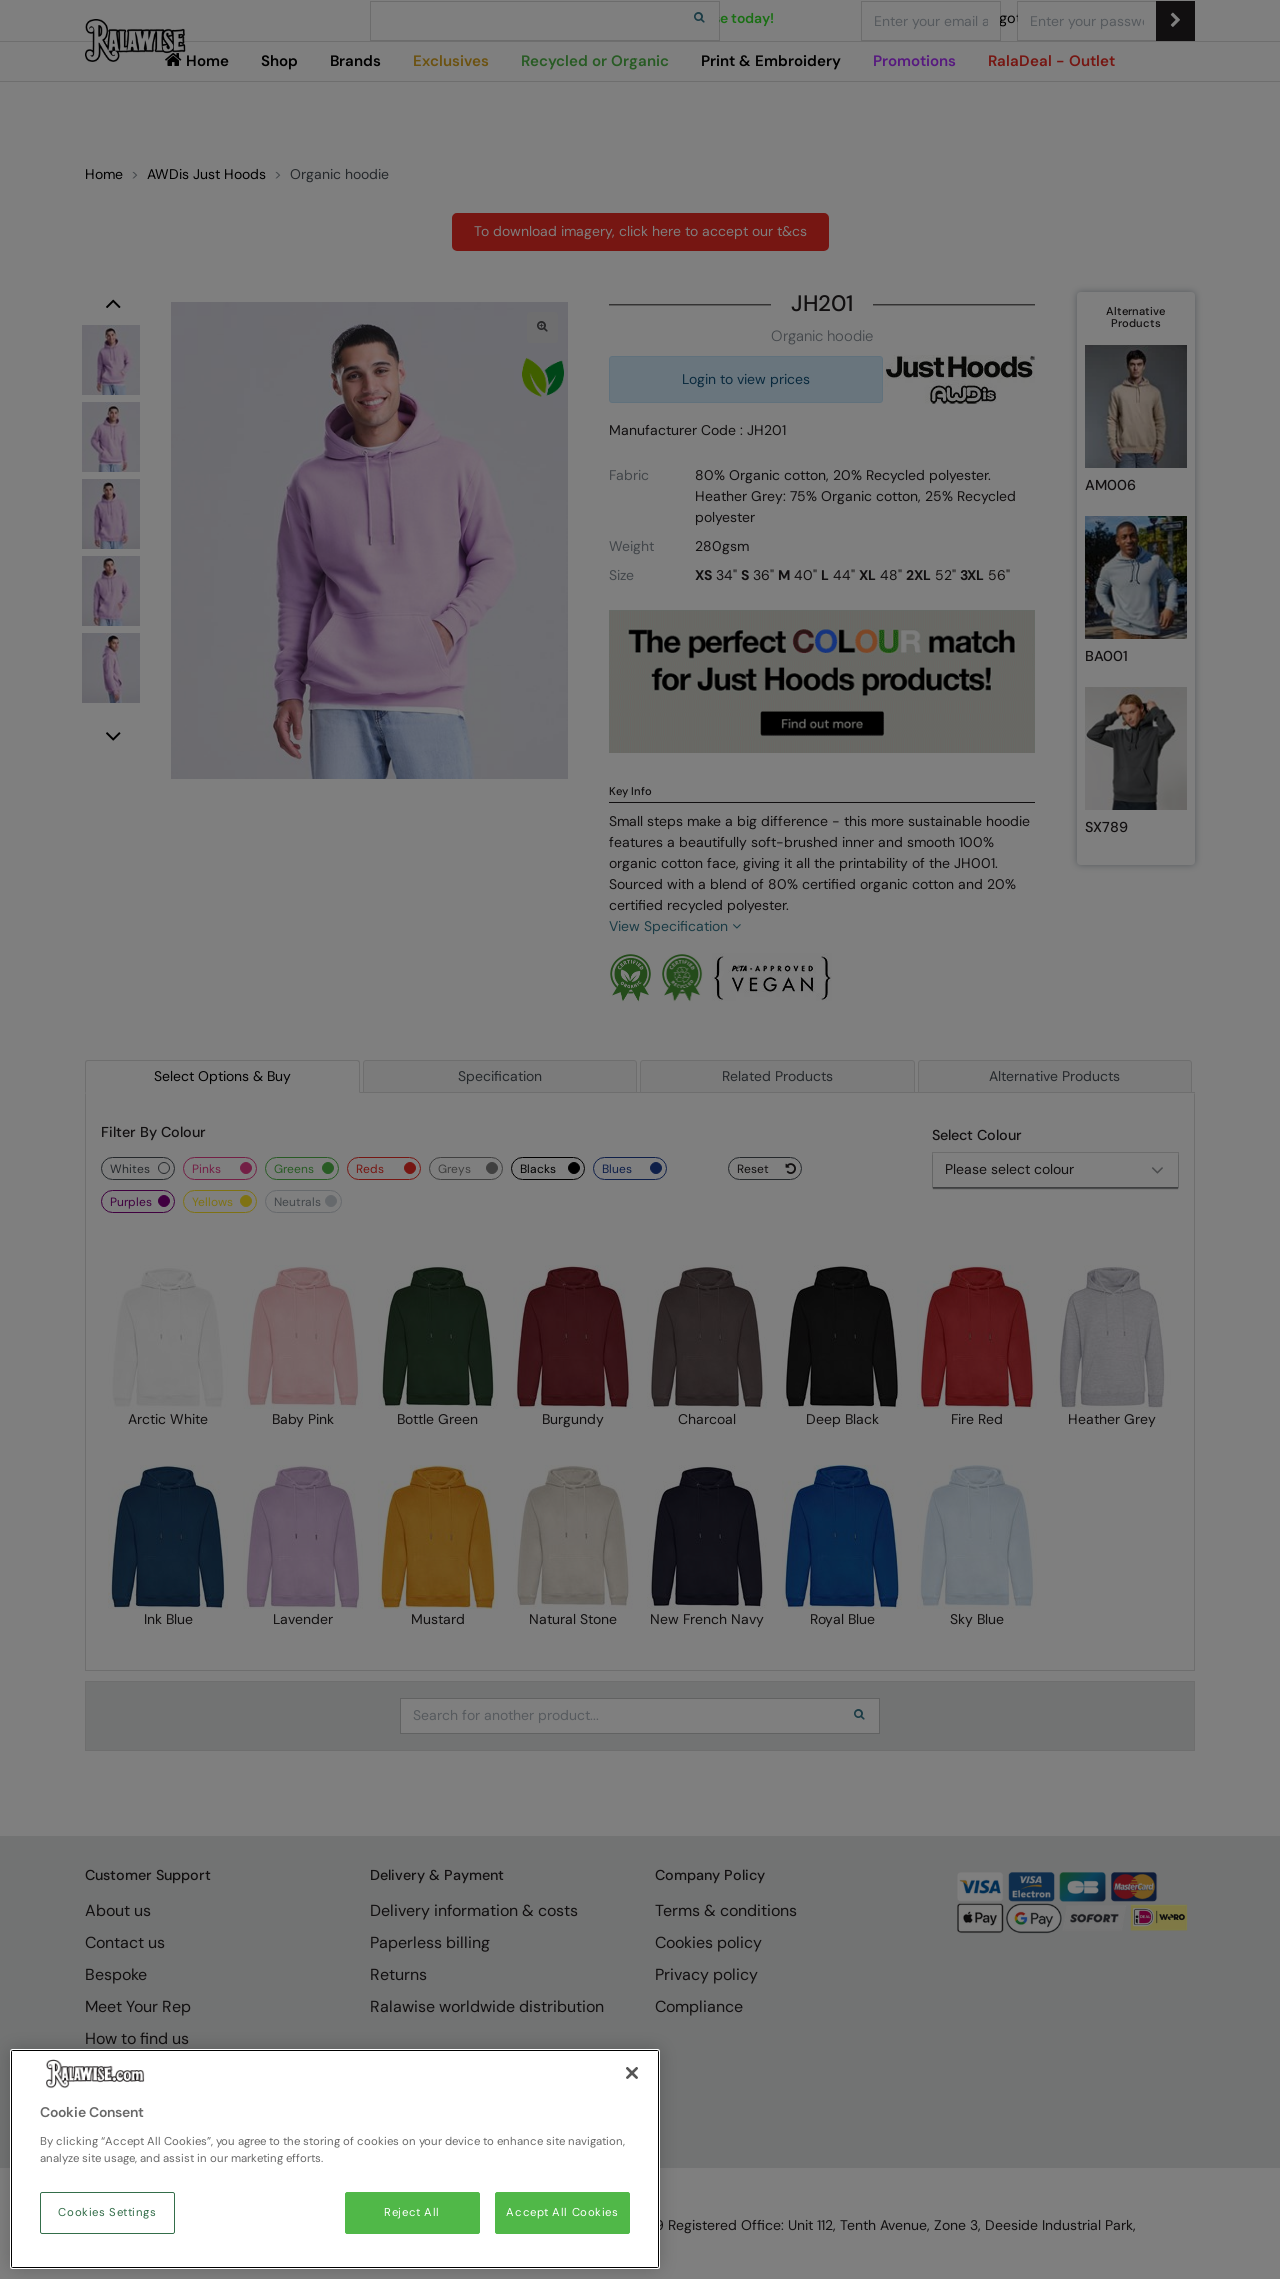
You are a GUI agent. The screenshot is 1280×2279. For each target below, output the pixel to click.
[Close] (632, 2073)
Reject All (412, 2212)
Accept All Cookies (562, 2212)
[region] (335, 2159)
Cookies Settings (107, 2212)
